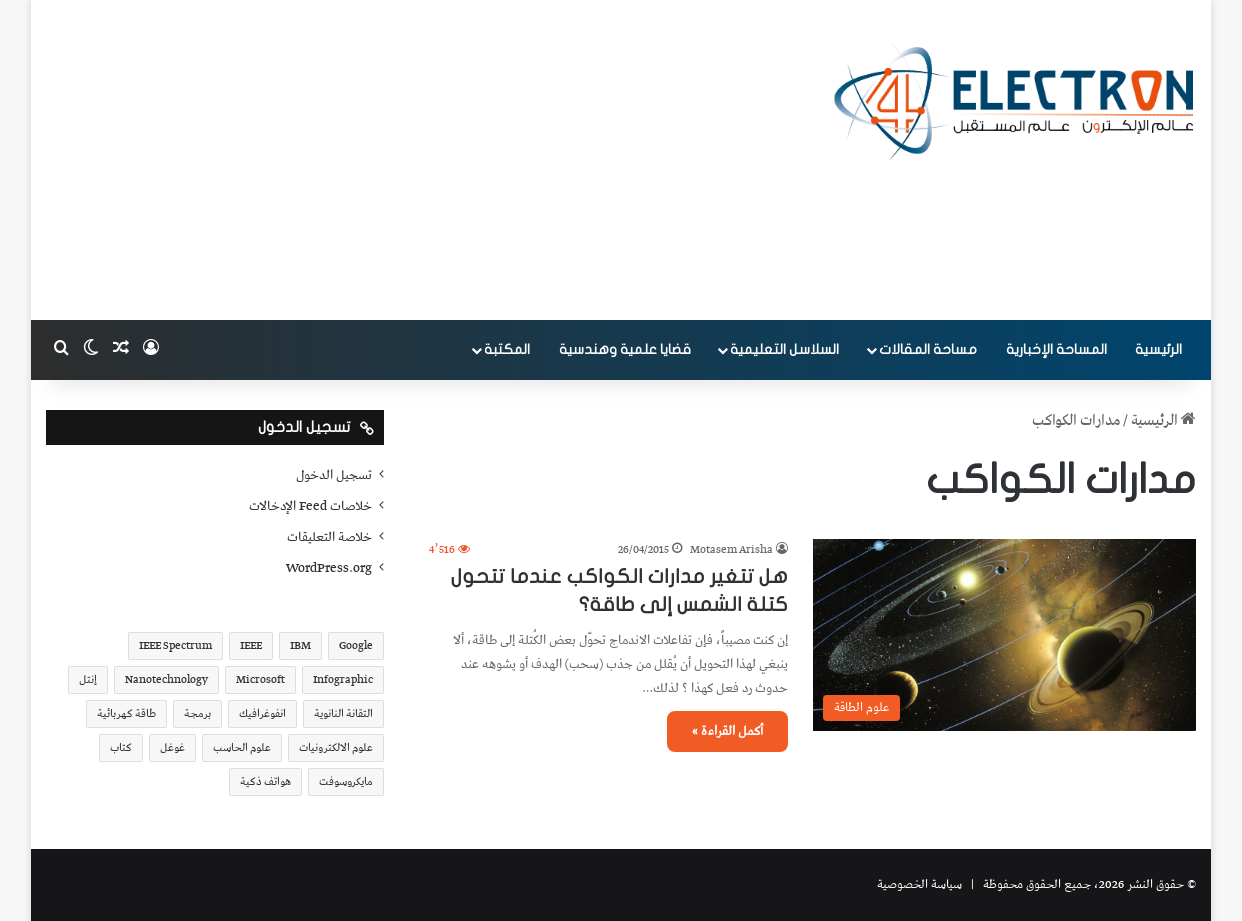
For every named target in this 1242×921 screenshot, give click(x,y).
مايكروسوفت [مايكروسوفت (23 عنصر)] (346, 781)
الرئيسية (1158, 349)
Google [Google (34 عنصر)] (356, 645)
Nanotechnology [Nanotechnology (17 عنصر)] (166, 679)
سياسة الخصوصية (919, 884)
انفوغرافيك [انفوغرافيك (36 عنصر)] (262, 713)
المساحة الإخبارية (1056, 349)
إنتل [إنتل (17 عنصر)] (88, 679)
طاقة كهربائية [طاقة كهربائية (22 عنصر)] (126, 713)
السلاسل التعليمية (784, 349)
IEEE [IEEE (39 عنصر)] (251, 645)
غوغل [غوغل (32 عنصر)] (172, 747)
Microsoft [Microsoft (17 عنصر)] (260, 679)
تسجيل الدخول (334, 475)
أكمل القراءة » (727, 731)
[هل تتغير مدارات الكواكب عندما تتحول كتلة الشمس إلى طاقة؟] (1004, 635)
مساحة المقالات (928, 349)
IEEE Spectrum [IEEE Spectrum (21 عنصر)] (175, 645)
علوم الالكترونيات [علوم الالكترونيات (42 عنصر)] (336, 747)
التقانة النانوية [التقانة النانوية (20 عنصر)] (343, 713)
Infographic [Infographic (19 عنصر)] (343, 679)
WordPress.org (329, 568)
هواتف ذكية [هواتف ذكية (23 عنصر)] (265, 781)
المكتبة (507, 349)
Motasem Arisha (731, 549)
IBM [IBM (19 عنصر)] (300, 645)
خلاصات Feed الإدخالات (310, 506)
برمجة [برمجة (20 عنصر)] (197, 713)
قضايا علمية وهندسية (625, 349)
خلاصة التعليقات (329, 537)
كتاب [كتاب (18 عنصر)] (121, 747)
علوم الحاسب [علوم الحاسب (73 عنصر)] (242, 747)
